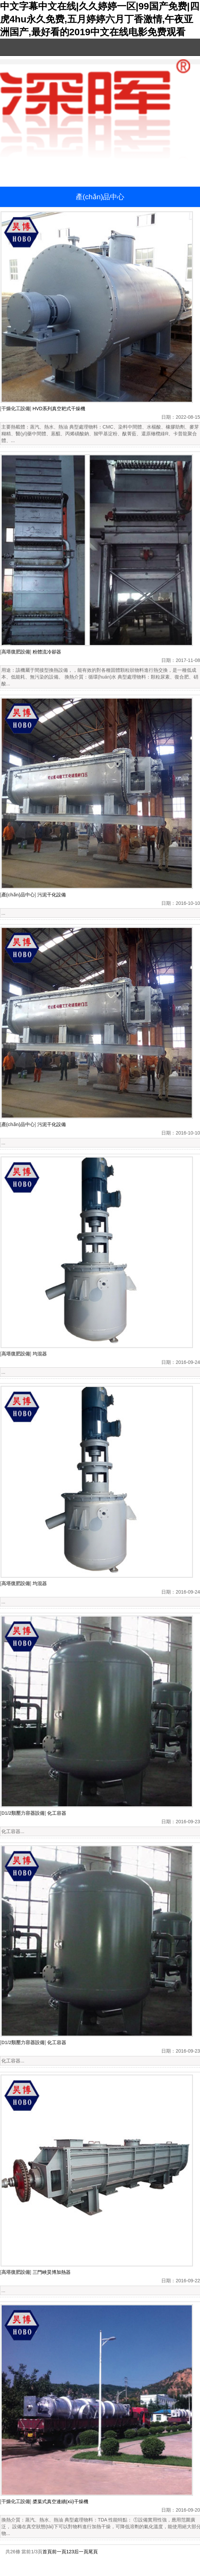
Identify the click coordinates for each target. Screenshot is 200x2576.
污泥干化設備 (51, 894)
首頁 (47, 2551)
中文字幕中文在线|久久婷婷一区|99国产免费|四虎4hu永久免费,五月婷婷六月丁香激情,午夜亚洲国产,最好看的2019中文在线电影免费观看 (99, 19)
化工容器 (56, 1813)
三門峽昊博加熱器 (52, 2272)
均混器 (40, 1353)
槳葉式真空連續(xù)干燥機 (60, 2501)
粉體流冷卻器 (47, 652)
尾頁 (93, 2551)
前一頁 (59, 2551)
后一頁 (81, 2551)
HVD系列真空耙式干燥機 (59, 408)
